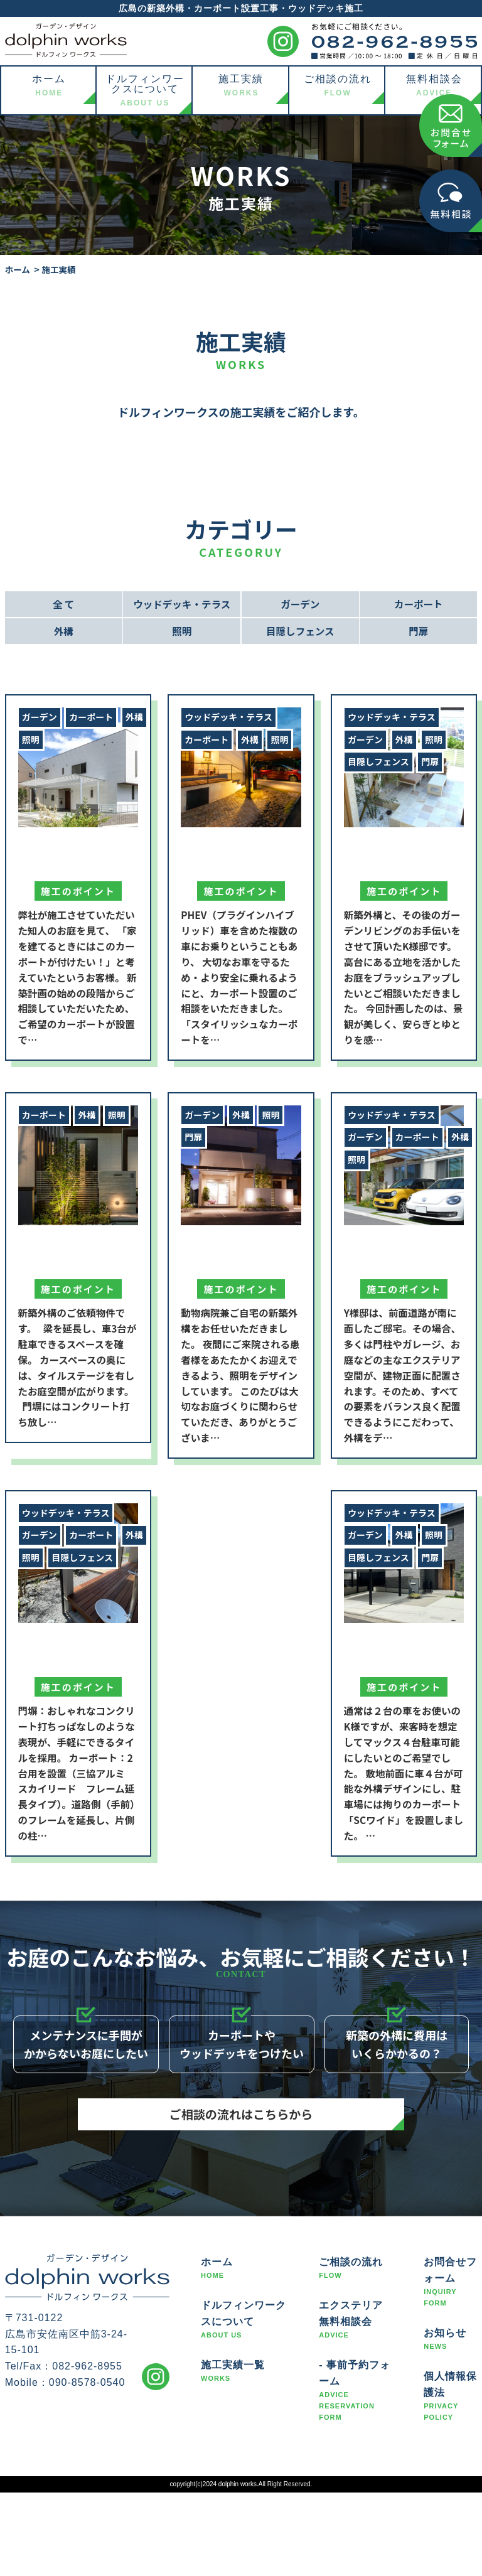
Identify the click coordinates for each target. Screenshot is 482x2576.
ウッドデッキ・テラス (182, 604)
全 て (63, 604)
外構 (63, 632)
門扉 (419, 632)
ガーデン (300, 604)
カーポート (419, 604)
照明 (182, 632)
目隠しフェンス (300, 632)
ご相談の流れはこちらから (241, 2161)
